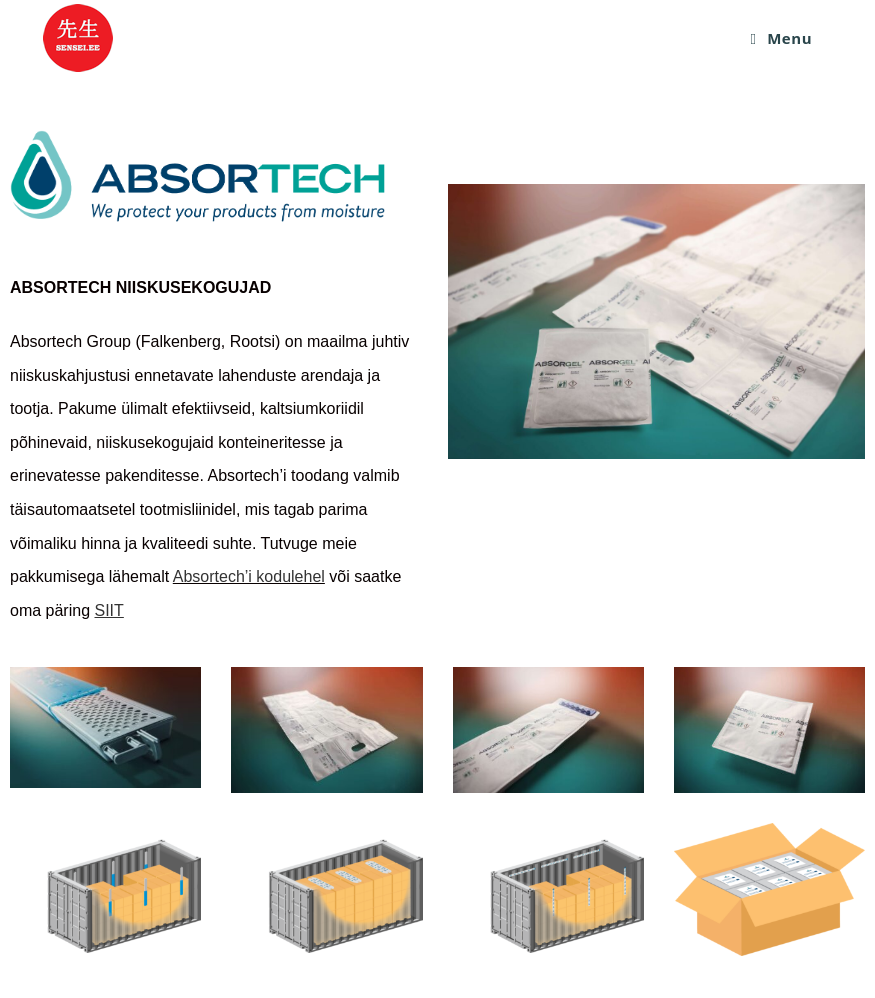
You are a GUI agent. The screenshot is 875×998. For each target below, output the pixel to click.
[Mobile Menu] (782, 38)
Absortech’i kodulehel (249, 576)
